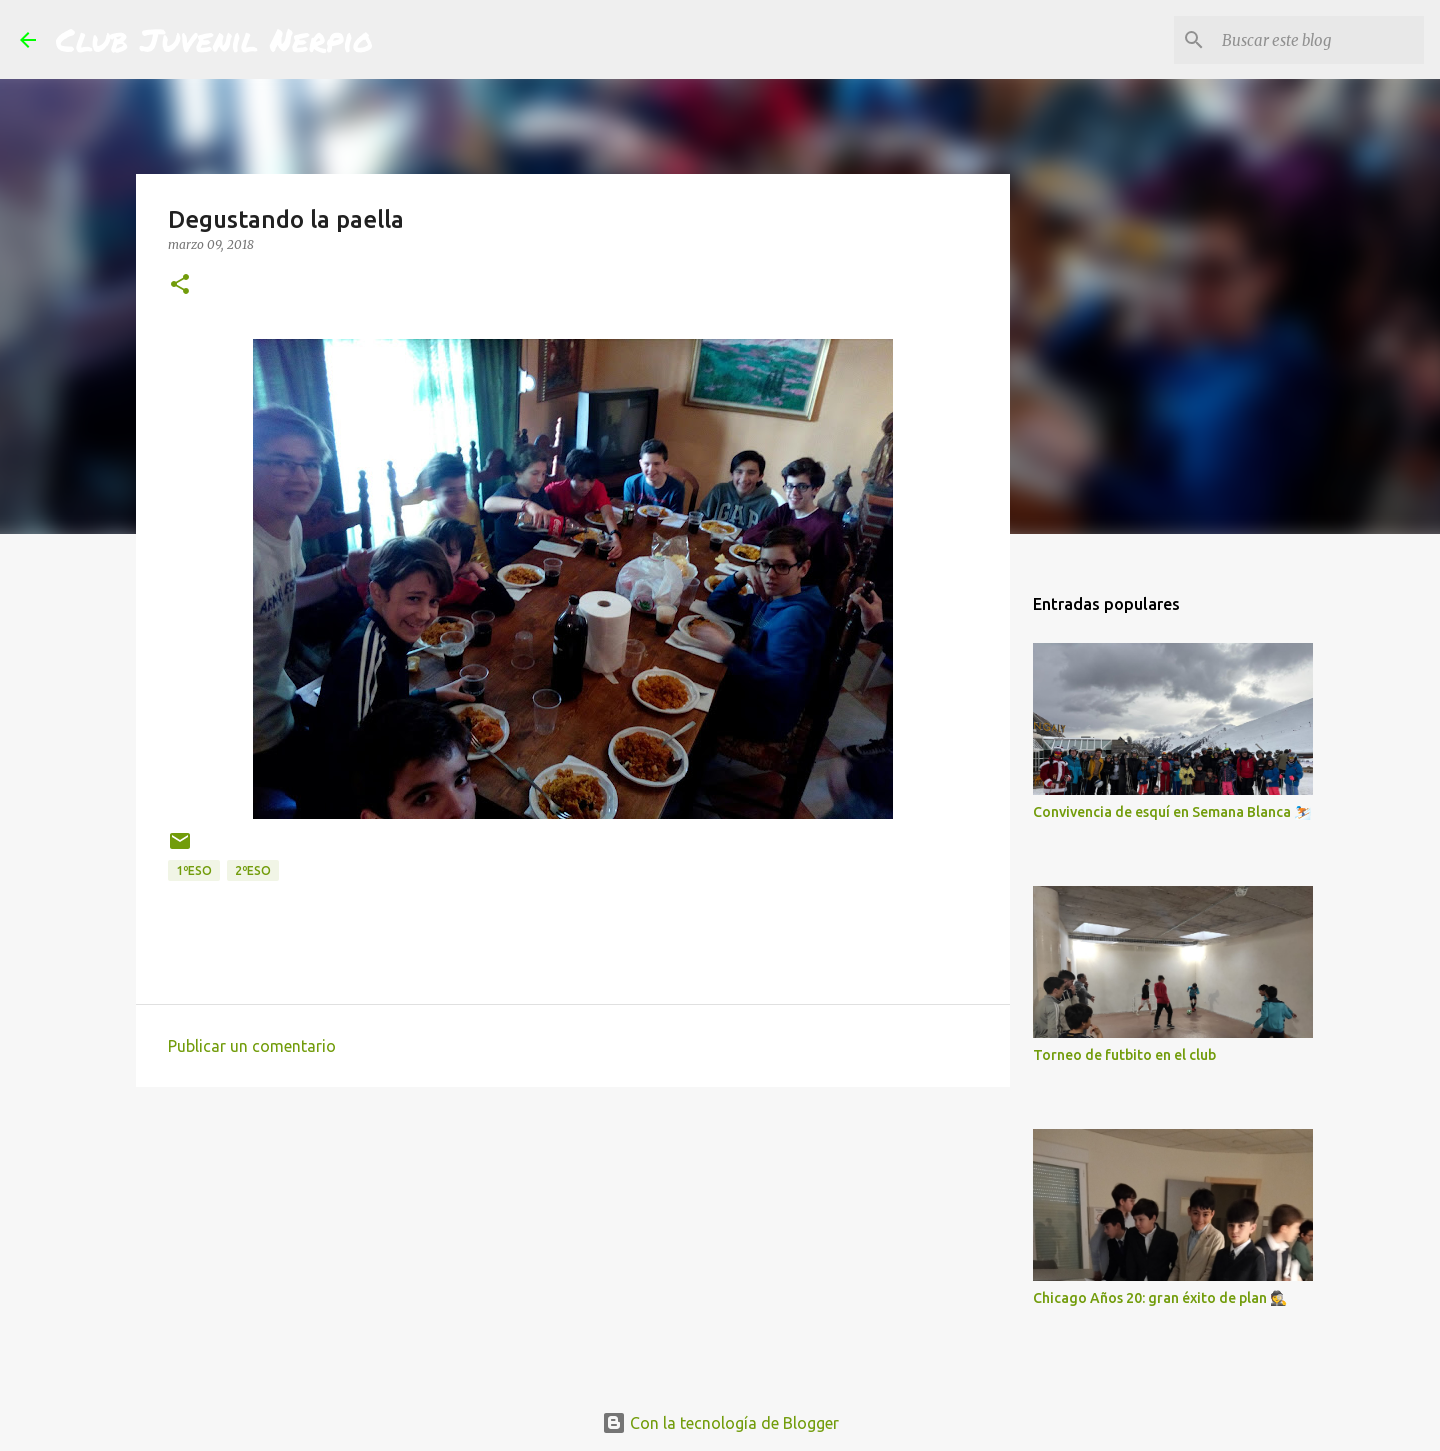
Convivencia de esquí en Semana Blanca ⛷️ (1172, 812)
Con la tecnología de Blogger (720, 1423)
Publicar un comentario (252, 1046)
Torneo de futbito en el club (1124, 1055)
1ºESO (194, 870)
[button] (180, 285)
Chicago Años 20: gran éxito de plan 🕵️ (1160, 1298)
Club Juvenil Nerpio (214, 39)
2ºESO (253, 870)
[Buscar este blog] (1319, 40)
